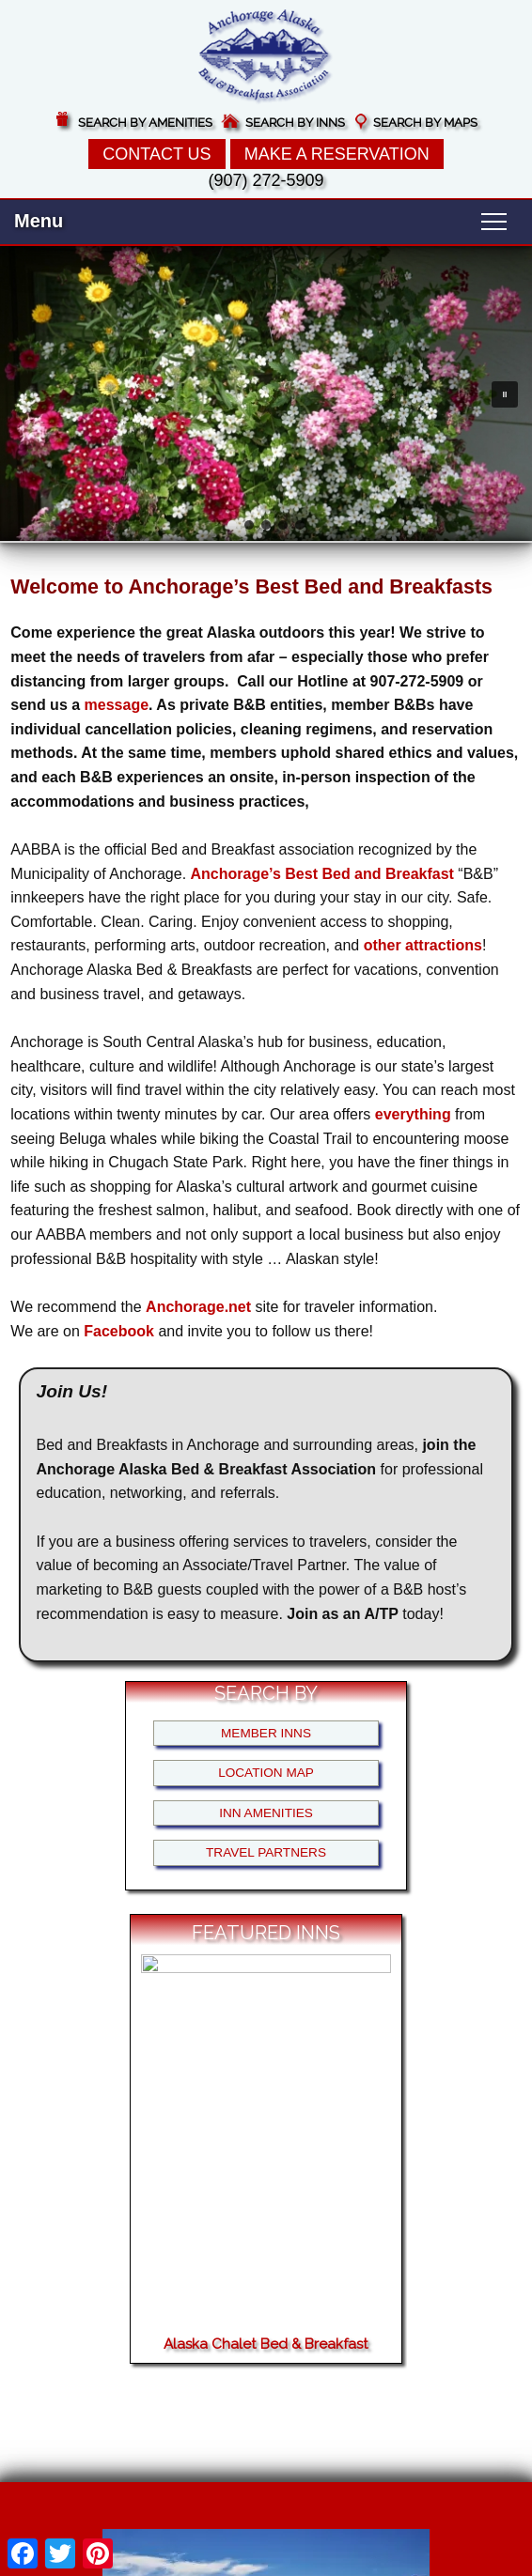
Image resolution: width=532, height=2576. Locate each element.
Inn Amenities (266, 1813)
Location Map (266, 1773)
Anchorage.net (198, 1307)
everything (413, 1114)
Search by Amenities (145, 123)
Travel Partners (266, 1852)
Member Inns (266, 1733)
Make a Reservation (337, 154)
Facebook (119, 1331)
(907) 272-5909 (265, 180)
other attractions (423, 945)
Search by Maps (425, 123)
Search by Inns (295, 123)
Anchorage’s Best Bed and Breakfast (322, 874)
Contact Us (156, 154)
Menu (38, 220)
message (117, 705)
